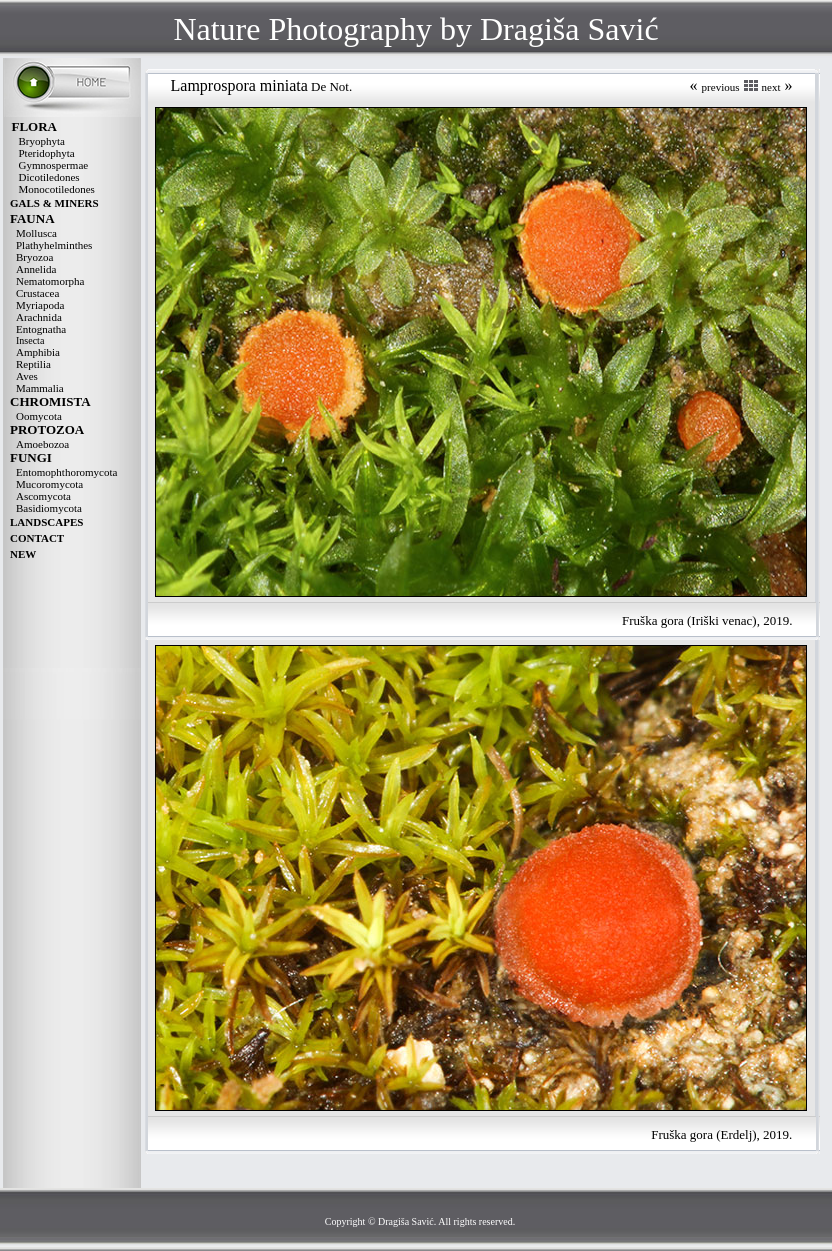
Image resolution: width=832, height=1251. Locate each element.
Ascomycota (43, 496)
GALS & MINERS (54, 203)
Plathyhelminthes (54, 245)
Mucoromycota (49, 484)
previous (721, 87)
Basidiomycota (49, 508)
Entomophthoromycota (66, 472)
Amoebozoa (42, 444)
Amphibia (38, 352)
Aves (27, 376)
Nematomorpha (50, 281)
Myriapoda (40, 305)
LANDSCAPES (46, 522)
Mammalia (40, 388)
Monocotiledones (57, 189)
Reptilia (33, 364)
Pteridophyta (47, 153)
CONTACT (37, 538)
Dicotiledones (49, 177)
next (771, 87)
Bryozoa (34, 257)
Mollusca (36, 233)
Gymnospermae (54, 165)
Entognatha (41, 329)
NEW (23, 554)
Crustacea (37, 293)
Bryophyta (42, 141)
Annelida (36, 269)
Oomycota (39, 416)
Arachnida (39, 317)
